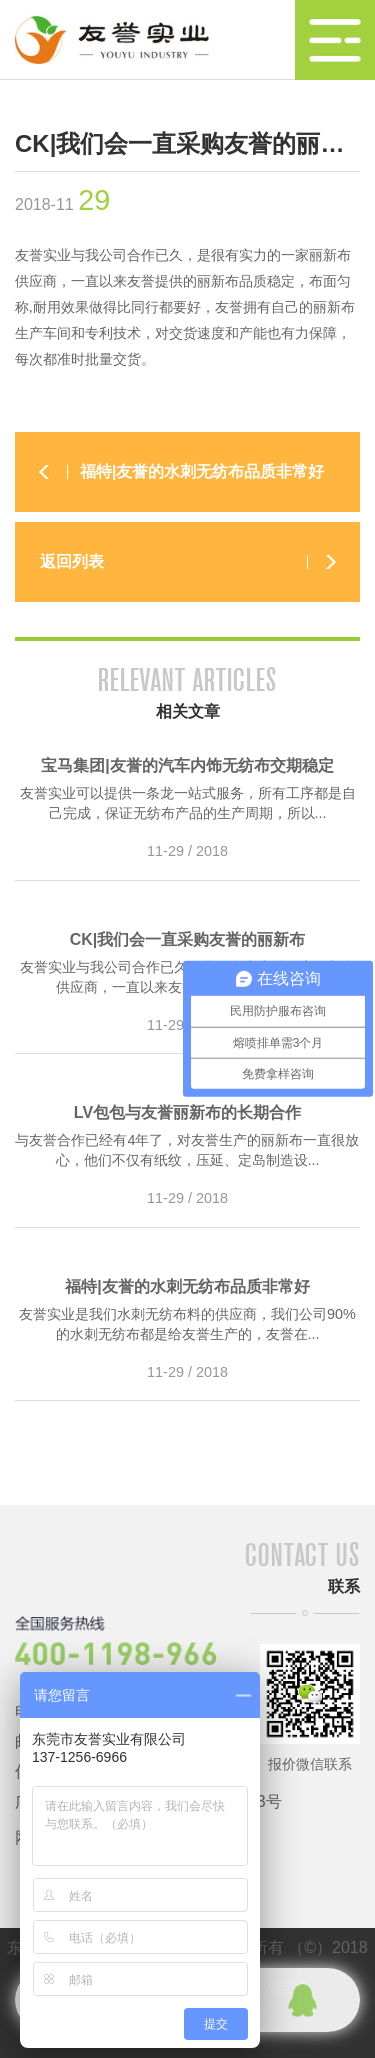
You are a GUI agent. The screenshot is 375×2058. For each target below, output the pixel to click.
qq (302, 2000)
